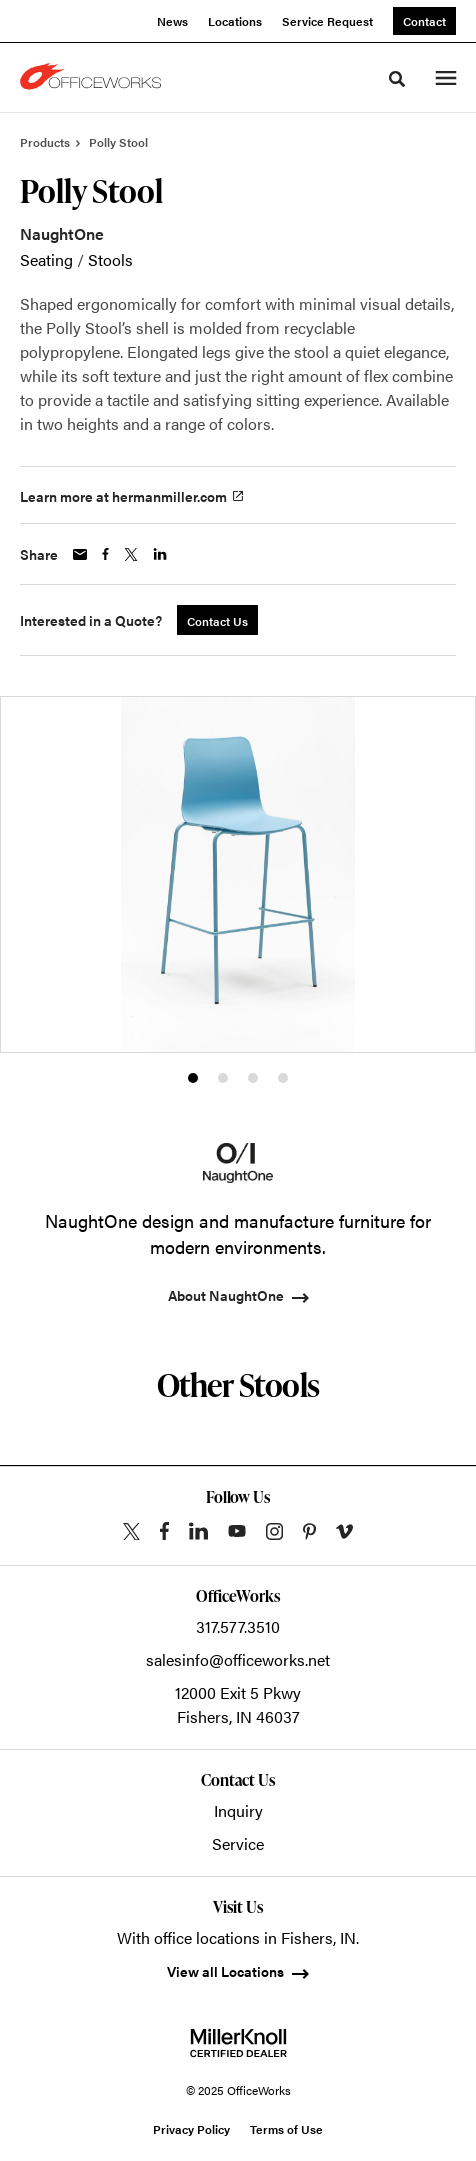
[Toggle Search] (397, 79)
